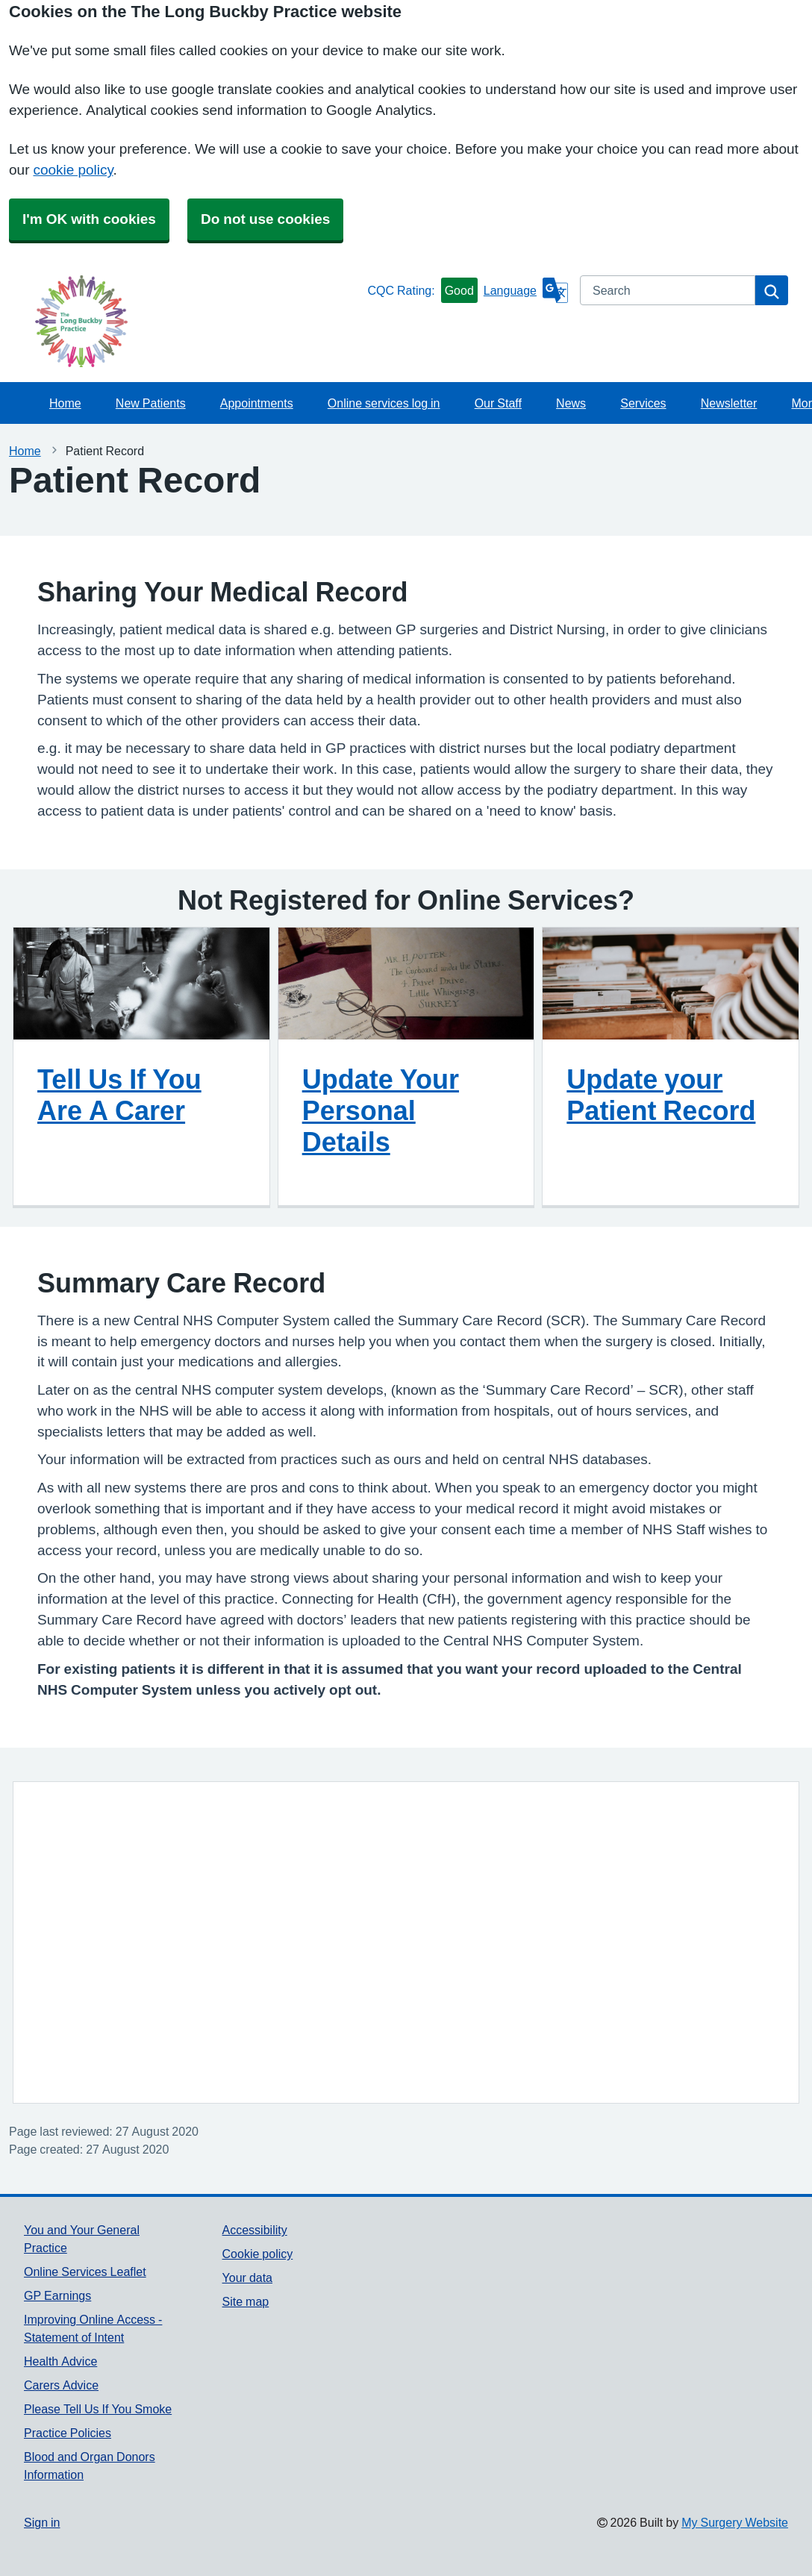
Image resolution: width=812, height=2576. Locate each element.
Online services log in (384, 403)
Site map (245, 2301)
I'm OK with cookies (89, 219)
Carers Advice (61, 2385)
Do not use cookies (265, 219)
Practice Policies (67, 2433)
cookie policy (73, 170)
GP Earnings (57, 2295)
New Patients (151, 403)
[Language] (526, 290)
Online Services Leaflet (85, 2272)
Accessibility (254, 2230)
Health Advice (60, 2361)
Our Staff (498, 403)
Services (643, 403)
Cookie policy (257, 2254)
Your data (247, 2277)
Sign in (42, 2522)
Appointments (256, 403)
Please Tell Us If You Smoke (98, 2409)
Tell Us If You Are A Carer (119, 1095)
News (571, 403)
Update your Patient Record (660, 1095)
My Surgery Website (734, 2522)
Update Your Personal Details (380, 1110)
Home (65, 403)
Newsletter (729, 403)
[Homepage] (192, 321)
